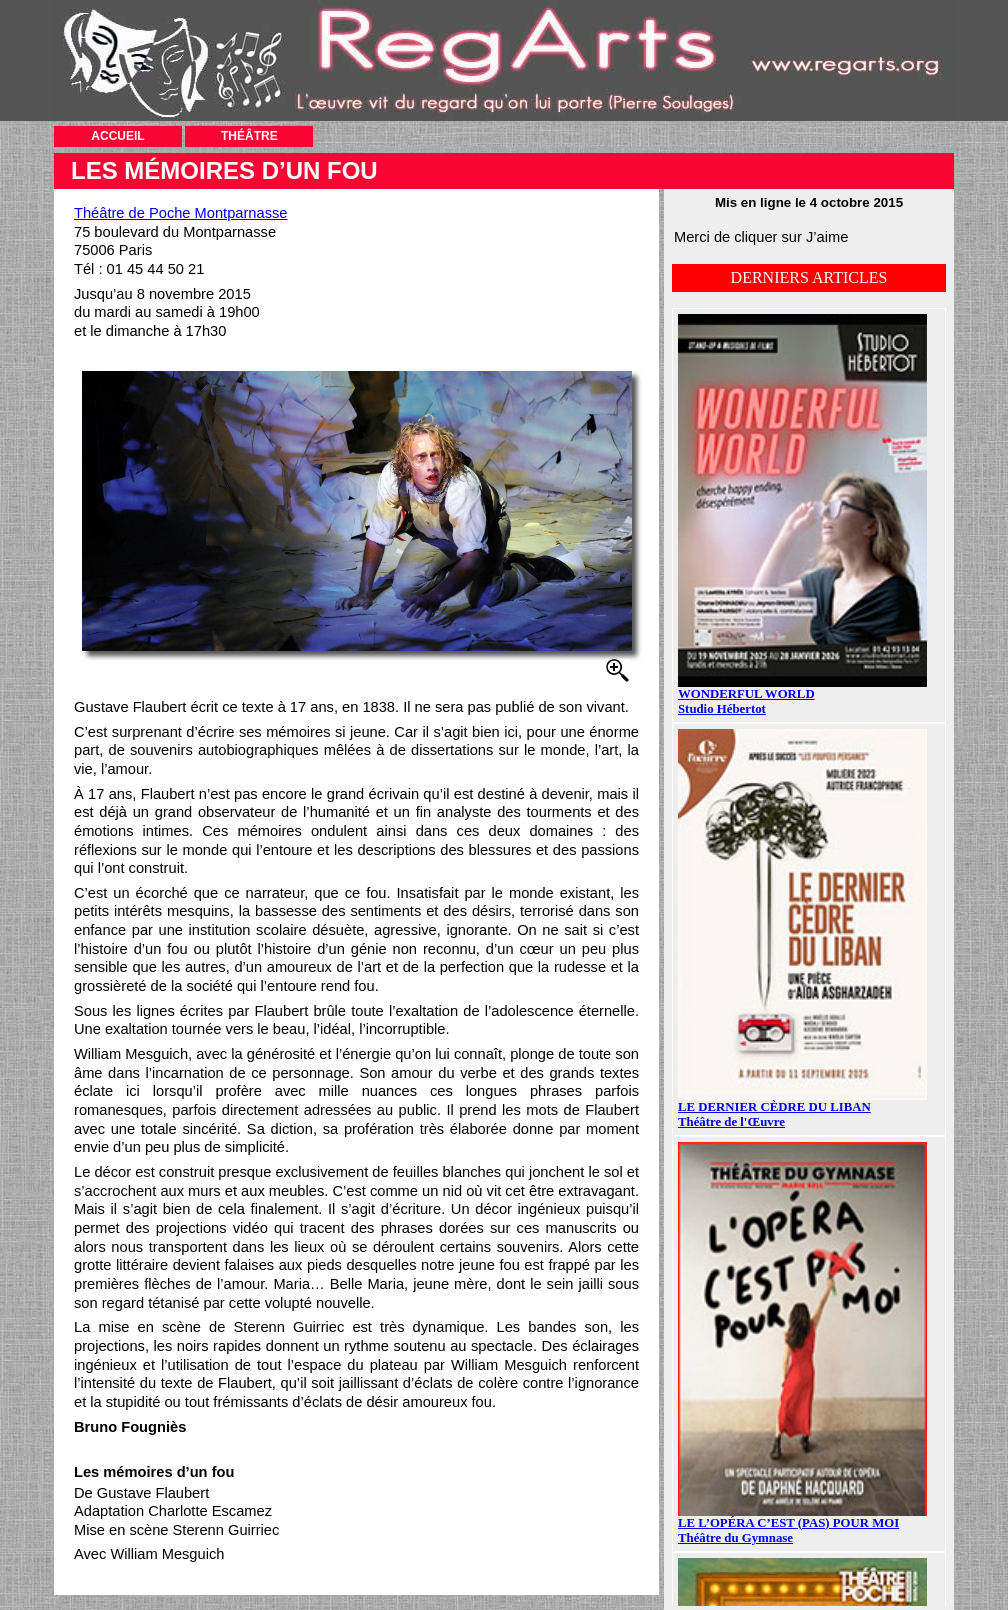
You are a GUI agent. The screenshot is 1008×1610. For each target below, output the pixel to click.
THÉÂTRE (249, 136)
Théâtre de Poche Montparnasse (180, 213)
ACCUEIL (117, 136)
